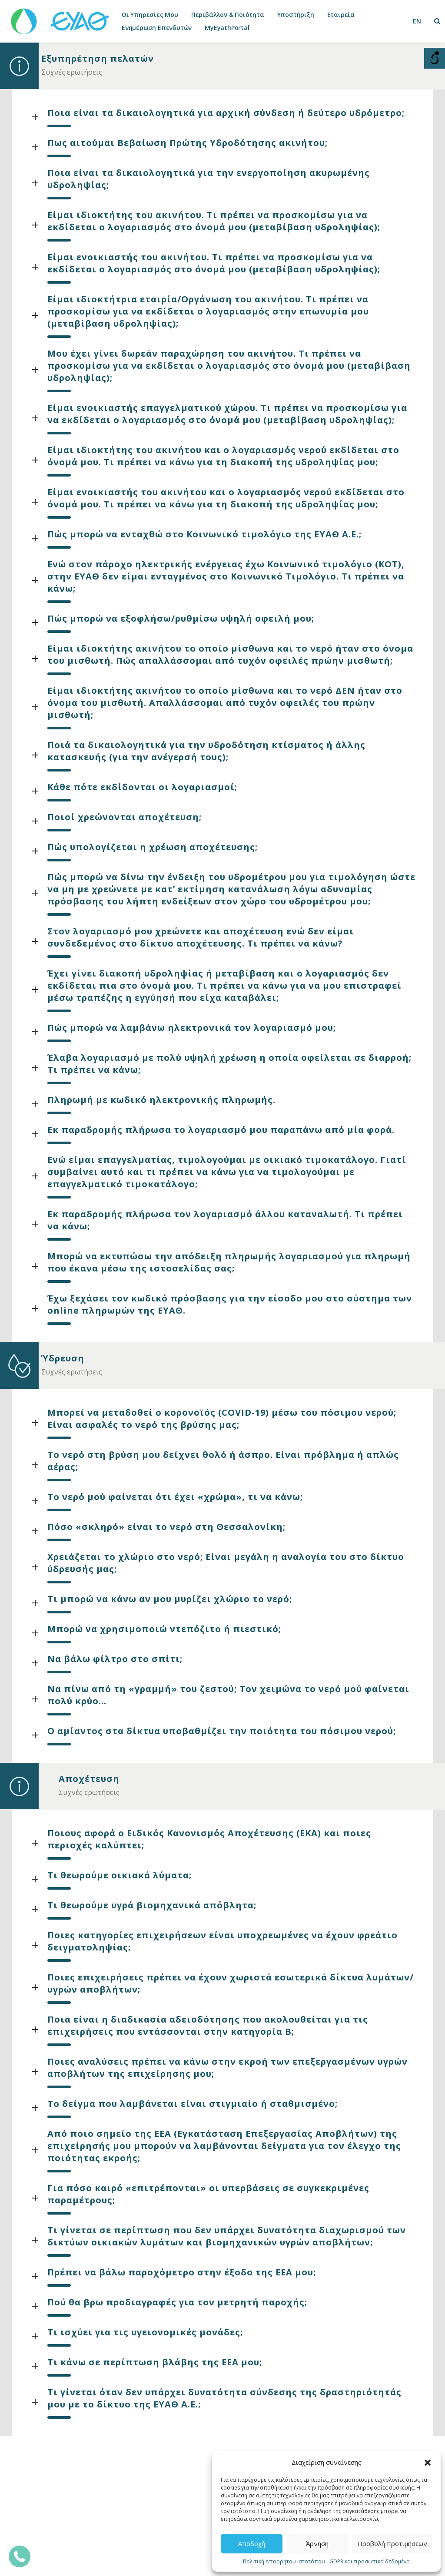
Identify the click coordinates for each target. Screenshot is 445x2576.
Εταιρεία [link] (341, 14)
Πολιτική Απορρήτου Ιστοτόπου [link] (284, 2561)
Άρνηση (317, 2543)
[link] (61, 17)
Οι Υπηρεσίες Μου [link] (150, 14)
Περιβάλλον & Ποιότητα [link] (227, 14)
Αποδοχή (251, 2543)
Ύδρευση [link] (62, 1358)
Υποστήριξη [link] (295, 14)
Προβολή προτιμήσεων (392, 2543)
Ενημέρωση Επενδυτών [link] (157, 27)
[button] (427, 2462)
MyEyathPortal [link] (227, 27)
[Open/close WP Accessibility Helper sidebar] (434, 58)
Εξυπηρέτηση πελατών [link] (97, 58)
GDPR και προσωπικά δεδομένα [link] (369, 2561)
